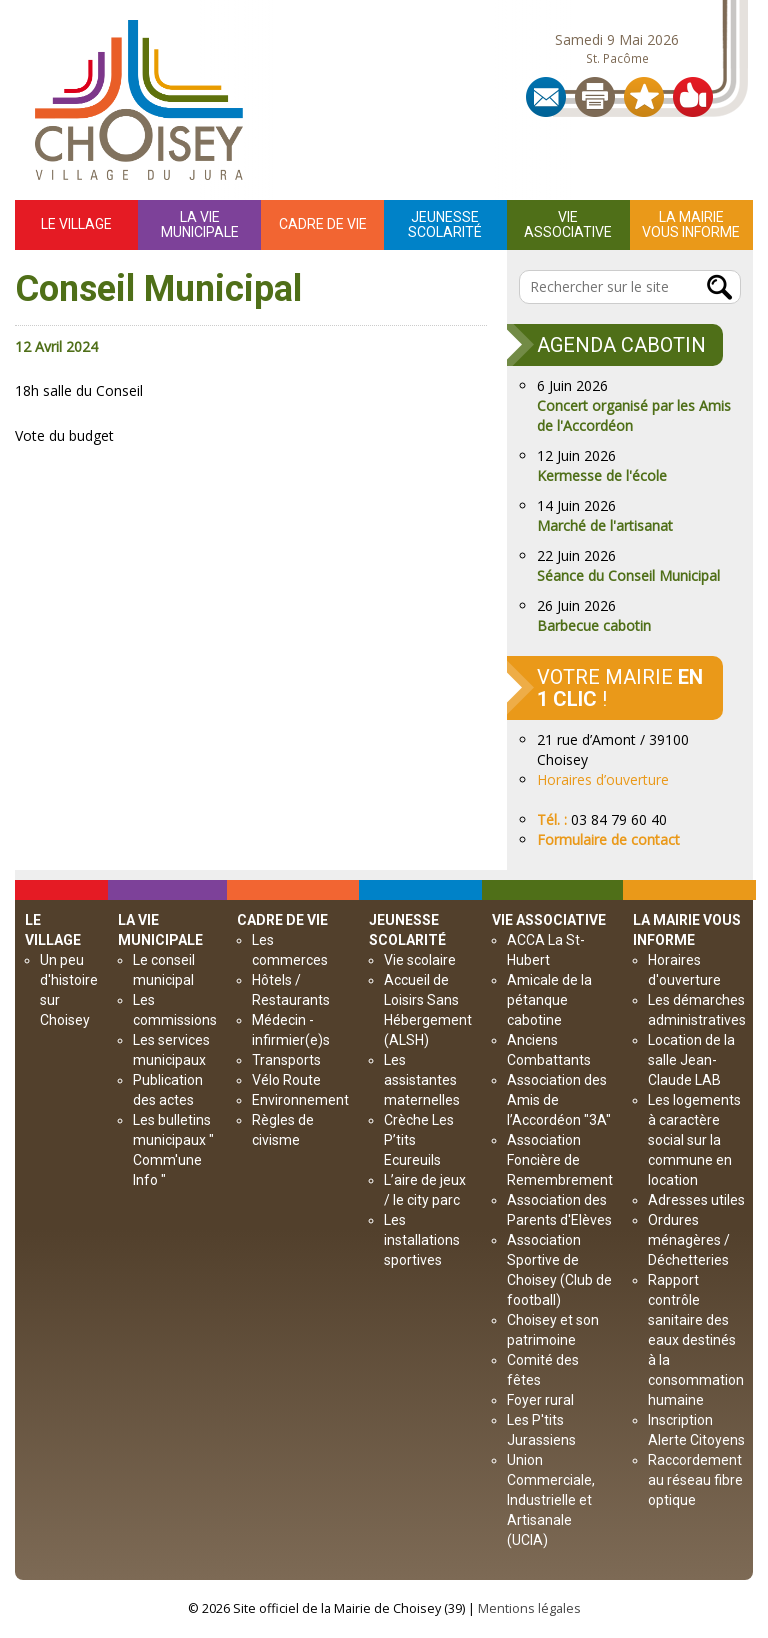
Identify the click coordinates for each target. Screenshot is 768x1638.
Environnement (300, 1100)
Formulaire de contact (608, 839)
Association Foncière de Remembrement (560, 1160)
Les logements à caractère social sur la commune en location (694, 1140)
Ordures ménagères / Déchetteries (689, 1240)
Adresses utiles (696, 1200)
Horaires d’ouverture (603, 779)
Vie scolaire (420, 960)
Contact (546, 97)
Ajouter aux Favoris (644, 97)
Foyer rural (540, 1400)
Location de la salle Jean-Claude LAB (691, 1060)
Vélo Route (286, 1080)
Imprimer (595, 97)
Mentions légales (529, 1608)
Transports (286, 1060)
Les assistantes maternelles (422, 1080)
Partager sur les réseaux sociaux (693, 97)
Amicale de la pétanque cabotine (549, 1000)
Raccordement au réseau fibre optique (695, 1480)
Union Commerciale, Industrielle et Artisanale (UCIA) (551, 1500)
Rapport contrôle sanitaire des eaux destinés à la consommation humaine (696, 1340)
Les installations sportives (422, 1240)
